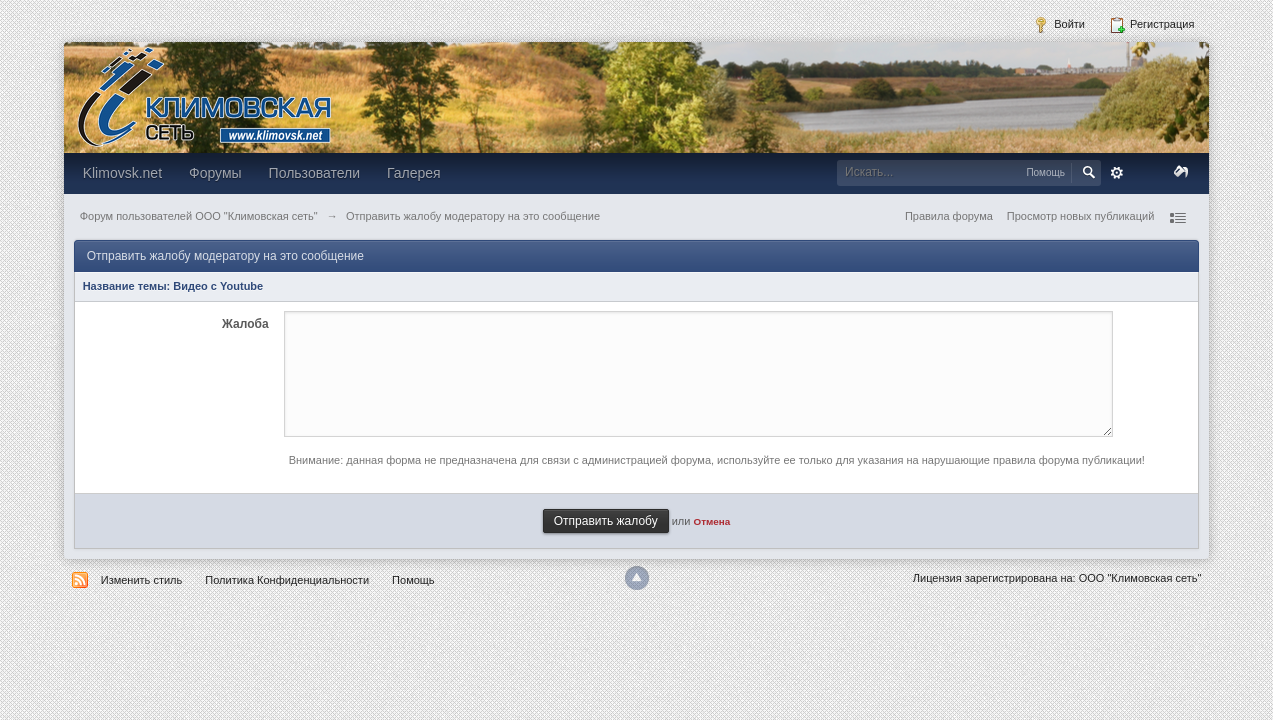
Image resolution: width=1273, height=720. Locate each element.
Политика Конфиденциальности (287, 580)
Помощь (413, 580)
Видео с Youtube (218, 286)
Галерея (414, 173)
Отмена (712, 521)
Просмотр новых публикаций (1081, 216)
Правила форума (949, 216)
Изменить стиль (142, 580)
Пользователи (314, 173)
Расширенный (1117, 173)
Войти (1059, 25)
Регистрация (1151, 25)
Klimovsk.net (122, 173)
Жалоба (245, 324)
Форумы (215, 173)
